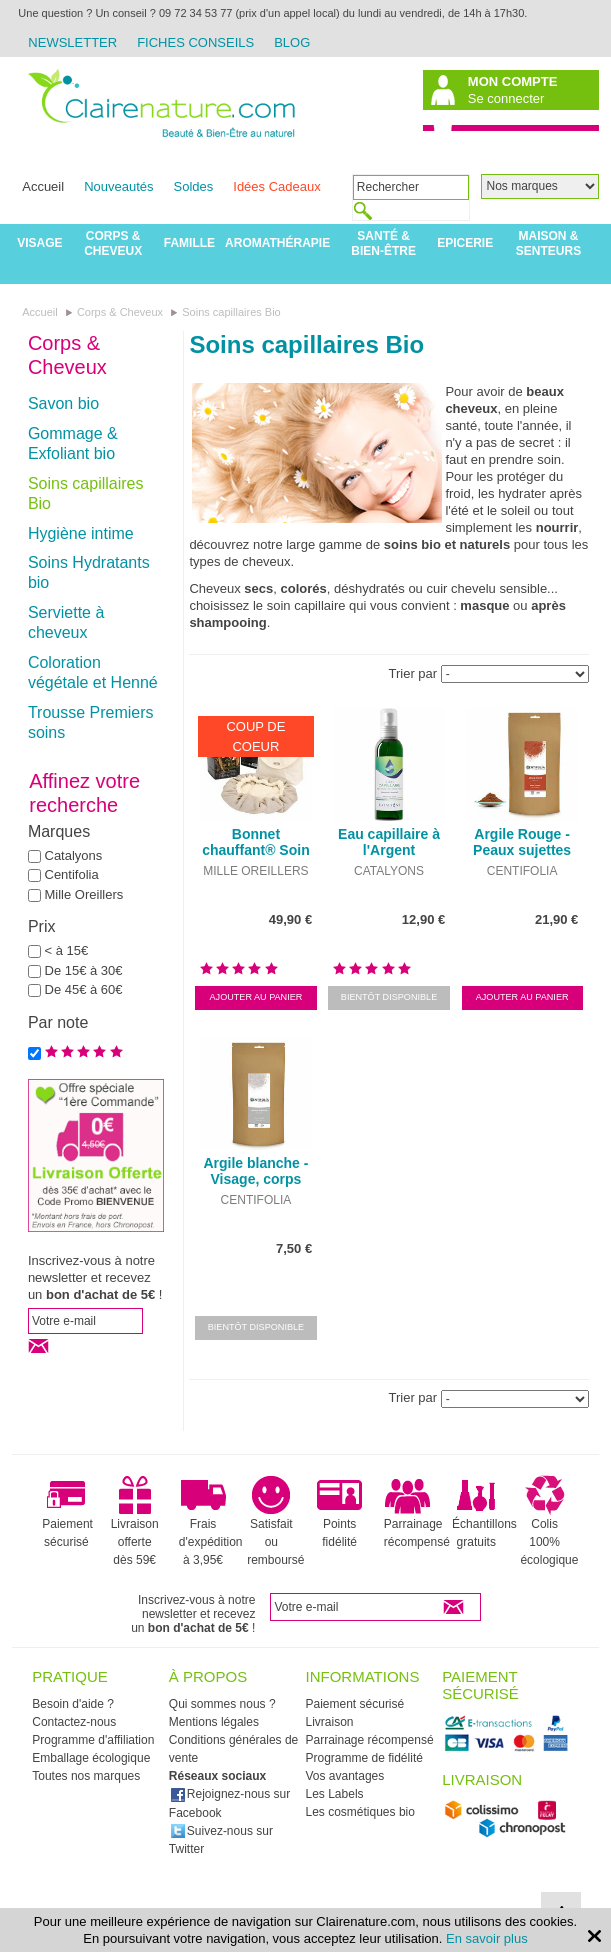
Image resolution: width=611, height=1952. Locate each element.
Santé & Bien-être (383, 243)
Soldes (194, 186)
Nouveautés (118, 186)
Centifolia (72, 874)
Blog (292, 42)
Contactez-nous (74, 1722)
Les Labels (335, 1794)
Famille (189, 243)
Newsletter (72, 42)
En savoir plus (487, 1938)
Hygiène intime (81, 533)
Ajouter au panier (256, 997)
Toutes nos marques (86, 1776)
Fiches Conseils (195, 42)
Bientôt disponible (389, 997)
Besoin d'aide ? (73, 1704)
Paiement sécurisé (67, 1512)
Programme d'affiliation (93, 1740)
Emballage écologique (91, 1758)
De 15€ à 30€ (84, 970)
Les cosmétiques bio (360, 1812)
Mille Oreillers (84, 894)
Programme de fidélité (364, 1758)
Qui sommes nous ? (222, 1704)
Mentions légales (214, 1722)
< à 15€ (67, 950)
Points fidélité (339, 1512)
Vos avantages (345, 1776)
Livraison (330, 1722)
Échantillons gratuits (484, 1512)
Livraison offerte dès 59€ (135, 1521)
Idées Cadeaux (276, 186)
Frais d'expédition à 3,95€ (211, 1521)
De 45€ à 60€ (84, 989)
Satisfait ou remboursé (275, 1521)
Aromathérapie (277, 243)
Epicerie (465, 243)
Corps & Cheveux (113, 243)
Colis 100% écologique (549, 1521)
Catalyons (74, 855)
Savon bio (63, 403)
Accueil (43, 186)
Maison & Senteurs (548, 243)
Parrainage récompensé (417, 1512)
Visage (39, 243)
